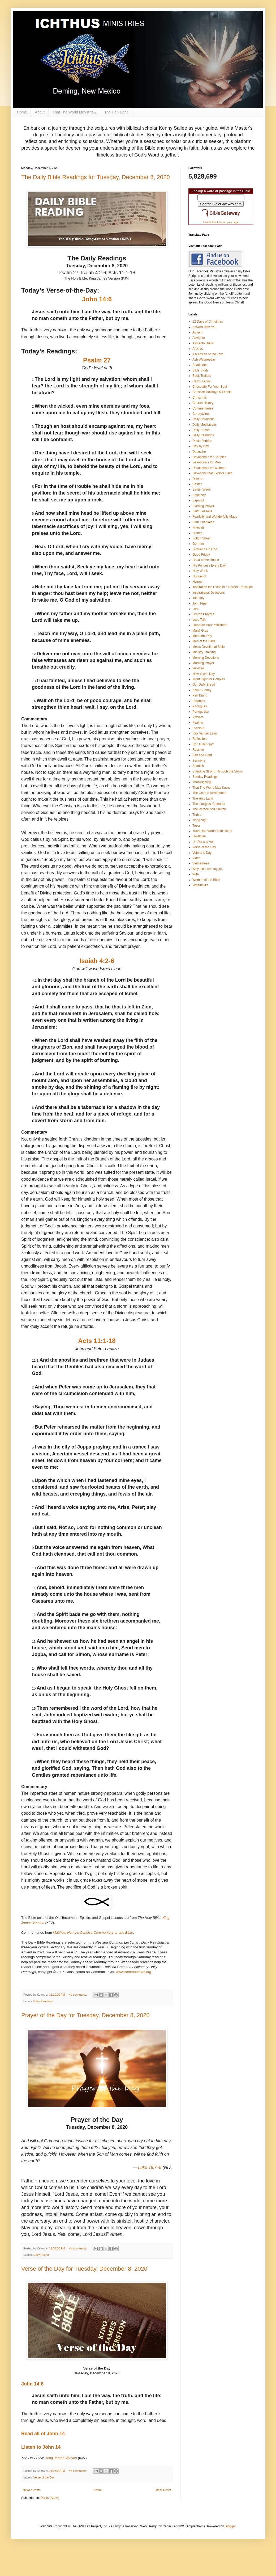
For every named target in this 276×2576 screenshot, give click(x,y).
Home (22, 112)
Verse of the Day (44, 2477)
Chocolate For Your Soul (209, 386)
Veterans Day (202, 853)
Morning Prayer (203, 663)
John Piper (200, 603)
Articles (197, 348)
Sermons (198, 760)
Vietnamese (200, 863)
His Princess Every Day (209, 565)
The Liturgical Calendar (208, 804)
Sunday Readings (205, 777)
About (40, 112)
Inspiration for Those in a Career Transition (222, 587)
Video (196, 858)
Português (199, 706)
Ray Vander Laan (204, 733)
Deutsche (199, 452)
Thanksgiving (201, 782)
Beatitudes (200, 365)
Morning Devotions (205, 658)
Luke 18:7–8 (149, 2167)
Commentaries (202, 408)
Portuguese (200, 711)
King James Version (61, 2458)
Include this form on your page (221, 222)
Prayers (197, 717)
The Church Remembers (209, 793)
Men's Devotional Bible (208, 647)
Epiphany (199, 495)
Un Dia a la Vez (203, 842)
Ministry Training (203, 652)
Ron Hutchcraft (203, 744)
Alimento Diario (203, 343)
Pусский (198, 728)
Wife (195, 874)
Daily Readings (43, 2001)
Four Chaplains (203, 522)
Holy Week (200, 571)
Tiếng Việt (199, 820)
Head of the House (205, 560)
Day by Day (200, 446)
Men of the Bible (203, 641)
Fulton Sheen (201, 538)
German (198, 544)
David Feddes (202, 441)
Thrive (196, 815)
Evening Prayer (203, 506)
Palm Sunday (201, 690)
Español (198, 500)
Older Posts (162, 2490)
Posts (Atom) (50, 2498)
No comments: (78, 1994)
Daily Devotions (203, 419)
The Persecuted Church (209, 809)
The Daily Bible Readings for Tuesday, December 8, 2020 (95, 177)
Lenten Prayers (203, 614)
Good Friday (201, 554)
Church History (202, 403)
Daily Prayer (41, 2254)
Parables (198, 701)
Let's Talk (198, 620)
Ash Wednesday (203, 359)
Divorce (197, 479)
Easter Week (201, 489)
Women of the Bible (206, 880)
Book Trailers (201, 376)
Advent (197, 332)
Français (198, 527)
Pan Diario (199, 695)
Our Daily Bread (203, 684)
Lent (195, 609)
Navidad (198, 668)
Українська (200, 885)
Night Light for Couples (208, 679)
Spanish (198, 766)
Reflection (199, 739)
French (197, 533)
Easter (197, 484)
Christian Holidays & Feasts (211, 392)
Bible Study (200, 370)
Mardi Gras (200, 630)
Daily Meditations (204, 424)
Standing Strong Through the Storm (217, 771)
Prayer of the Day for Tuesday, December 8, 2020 (85, 2015)
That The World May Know (74, 112)
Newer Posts (32, 2490)
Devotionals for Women (209, 468)
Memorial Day (202, 636)
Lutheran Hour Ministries (209, 625)
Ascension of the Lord (207, 354)
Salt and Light (202, 755)
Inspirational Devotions (208, 592)
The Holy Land (116, 112)
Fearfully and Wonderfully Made (214, 516)
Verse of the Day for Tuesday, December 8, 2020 (84, 2268)
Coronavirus (201, 414)
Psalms (197, 722)
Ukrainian (199, 836)
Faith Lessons (202, 511)
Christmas (199, 397)
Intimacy (198, 598)
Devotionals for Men (206, 462)
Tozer (196, 825)
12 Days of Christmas (207, 321)
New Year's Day (203, 674)
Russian (198, 749)
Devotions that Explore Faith (212, 473)
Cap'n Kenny (201, 381)
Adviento (198, 338)
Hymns (197, 582)
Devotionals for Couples (209, 457)
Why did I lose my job (207, 869)
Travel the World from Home (212, 831)
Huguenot (199, 576)
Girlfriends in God (204, 549)
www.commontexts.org (133, 1972)
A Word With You (204, 327)
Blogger (230, 2526)
